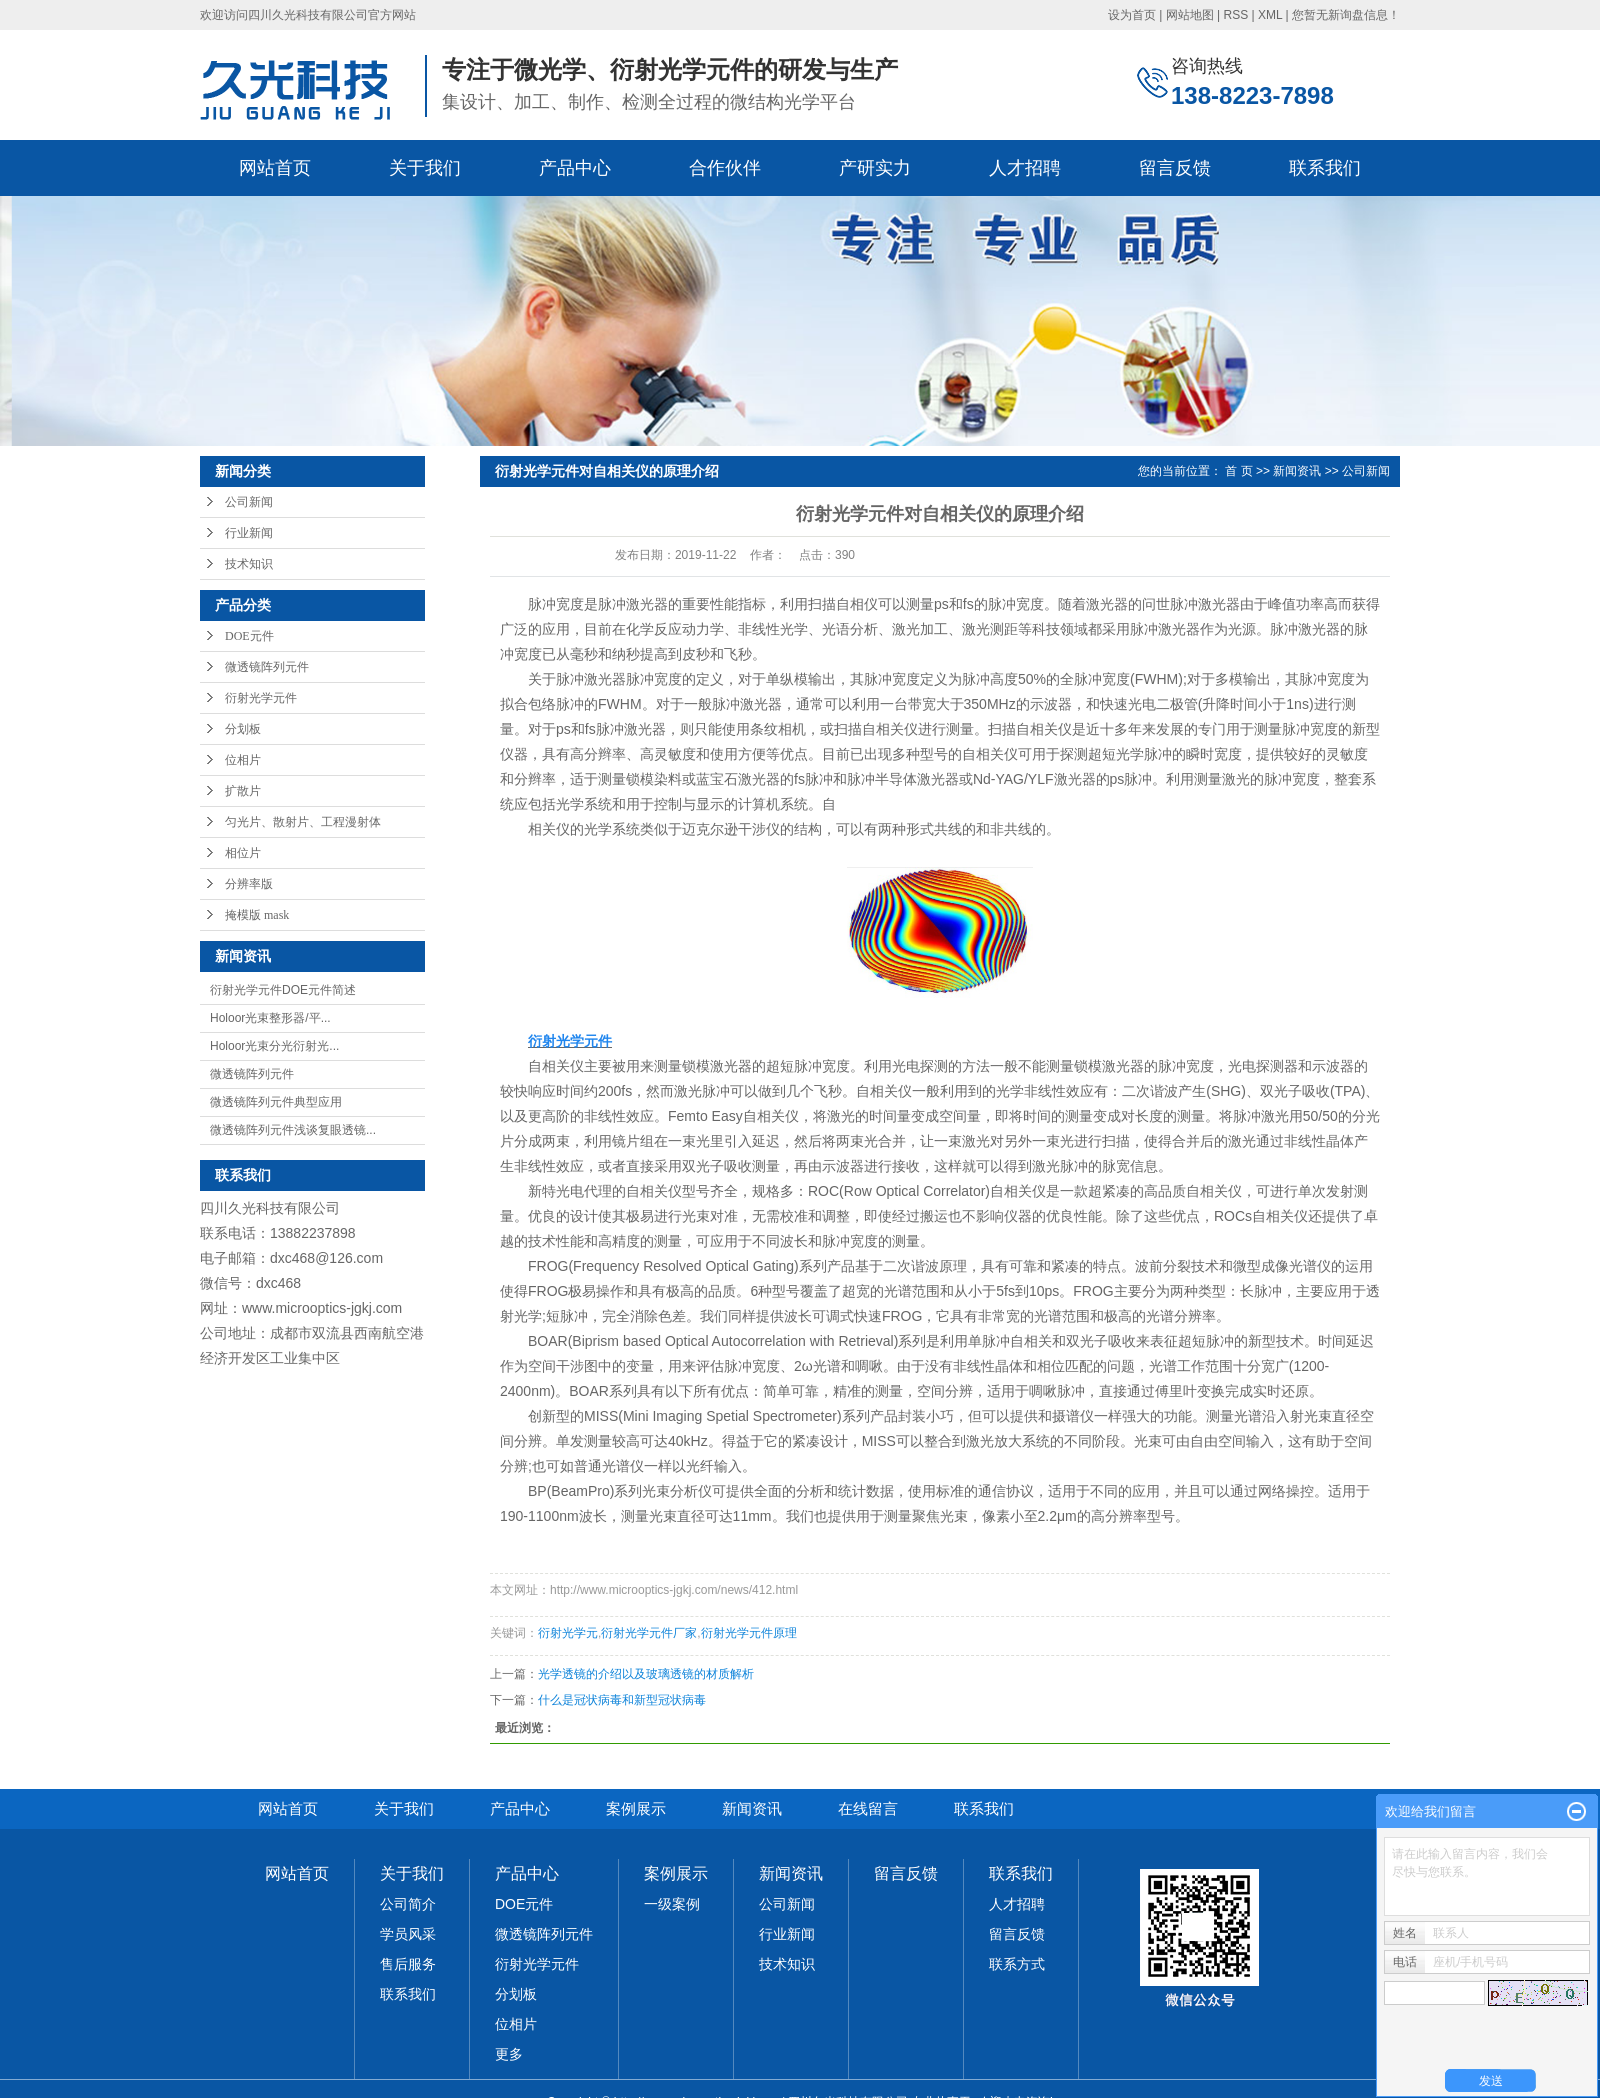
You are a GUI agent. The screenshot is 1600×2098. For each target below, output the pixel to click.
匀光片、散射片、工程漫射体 (303, 822)
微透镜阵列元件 (267, 667)
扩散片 (243, 791)
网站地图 (1190, 15)
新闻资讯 (1297, 471)
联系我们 (1325, 168)
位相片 (243, 760)
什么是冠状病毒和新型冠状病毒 (622, 1700)
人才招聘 (1025, 168)
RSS (1235, 15)
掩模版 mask (257, 915)
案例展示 (636, 1808)
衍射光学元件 (261, 698)
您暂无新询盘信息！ (1346, 15)
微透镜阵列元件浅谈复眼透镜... (293, 1130)
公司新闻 (249, 502)
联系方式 (1017, 1964)
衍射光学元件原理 (749, 1633)
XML (1270, 15)
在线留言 (868, 1808)
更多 (509, 2054)
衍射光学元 (568, 1633)
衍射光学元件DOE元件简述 (283, 990)
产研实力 (875, 168)
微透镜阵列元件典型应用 (276, 1102)
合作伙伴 (725, 168)
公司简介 (408, 1904)
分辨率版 (249, 884)
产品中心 (575, 168)
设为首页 (1132, 15)
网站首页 (275, 168)
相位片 (243, 853)
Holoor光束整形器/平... (270, 1018)
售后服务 (408, 1964)
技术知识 (249, 564)
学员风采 (408, 1934)
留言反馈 (1175, 168)
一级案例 (672, 1904)
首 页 (1238, 471)
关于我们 (425, 168)
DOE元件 (249, 636)
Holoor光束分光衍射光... (274, 1046)
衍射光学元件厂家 (649, 1633)
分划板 (243, 729)
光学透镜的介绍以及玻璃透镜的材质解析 (646, 1674)
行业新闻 (249, 533)
